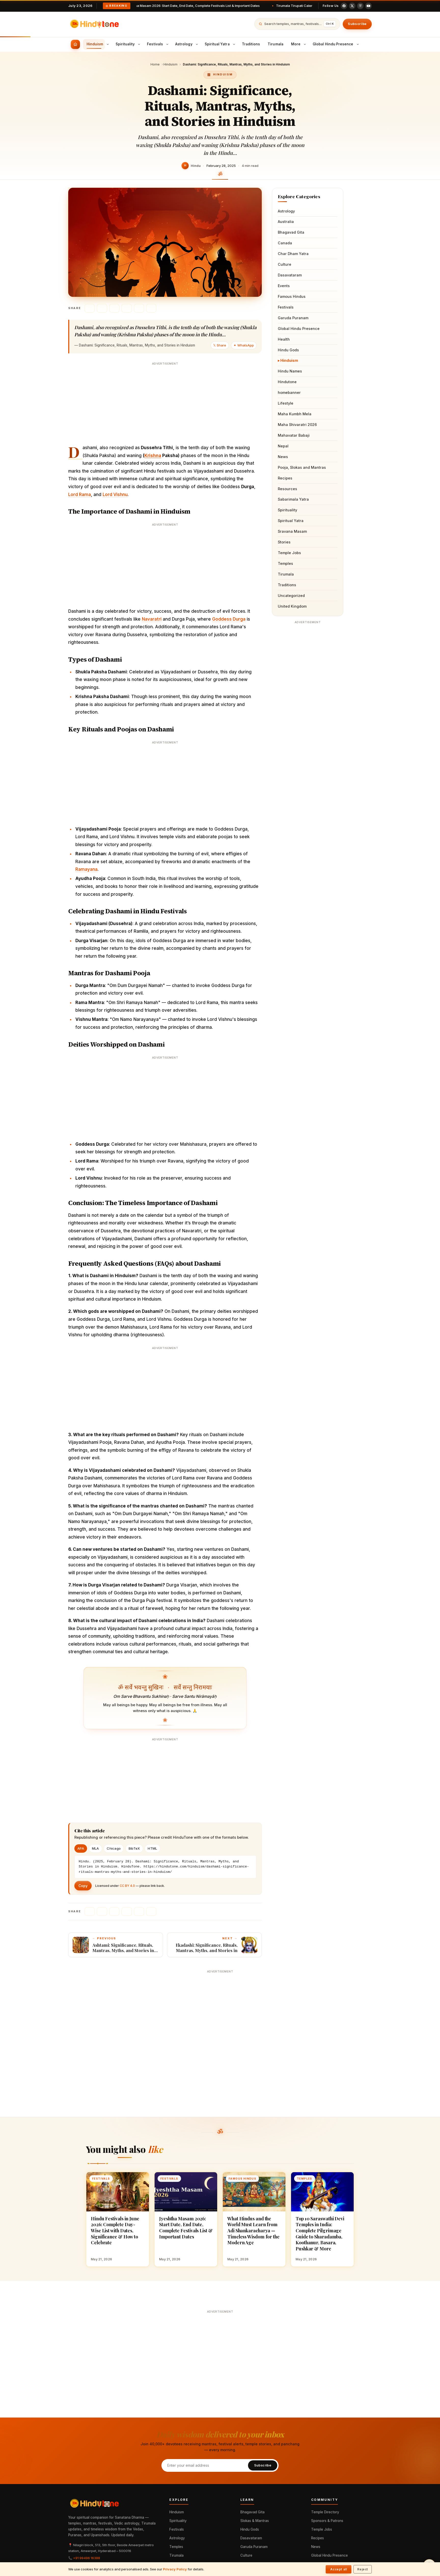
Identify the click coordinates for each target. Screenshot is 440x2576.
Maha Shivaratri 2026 (297, 424)
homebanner (289, 392)
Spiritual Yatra (291, 520)
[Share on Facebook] (102, 308)
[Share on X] (90, 308)
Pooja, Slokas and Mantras (302, 467)
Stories (284, 542)
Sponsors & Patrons (327, 2521)
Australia (286, 221)
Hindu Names (290, 371)
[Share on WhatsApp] (114, 308)
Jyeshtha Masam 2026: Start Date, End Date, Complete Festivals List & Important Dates (198, 6)
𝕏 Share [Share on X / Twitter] (219, 345)
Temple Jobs (289, 553)
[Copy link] (151, 308)
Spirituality (287, 510)
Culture (284, 264)
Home (155, 64)
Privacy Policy (175, 2569)
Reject (362, 2569)
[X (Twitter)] (352, 6)
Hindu (196, 166)
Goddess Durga (228, 619)
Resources (287, 489)
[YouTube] (368, 6)
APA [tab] (80, 1848)
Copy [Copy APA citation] (83, 1886)
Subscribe (357, 24)
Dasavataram (290, 275)
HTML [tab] (152, 1848)
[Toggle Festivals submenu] (167, 44)
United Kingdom (292, 606)
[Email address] (204, 2465)
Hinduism (170, 64)
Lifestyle (285, 403)
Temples (285, 563)
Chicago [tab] (114, 1848)
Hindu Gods (288, 350)
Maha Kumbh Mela (294, 414)
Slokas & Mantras (254, 2521)
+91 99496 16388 (86, 2558)
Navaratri (151, 619)
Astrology (286, 211)
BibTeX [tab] (134, 1848)
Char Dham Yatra (293, 253)
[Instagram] (360, 6)
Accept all (338, 2569)
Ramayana (86, 869)
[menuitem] (75, 44)
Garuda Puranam (293, 318)
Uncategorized (291, 595)
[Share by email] (139, 308)
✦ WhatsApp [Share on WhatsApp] (243, 345)
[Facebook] (344, 6)
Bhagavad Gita (291, 232)
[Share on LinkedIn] (126, 308)
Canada (285, 243)
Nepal (283, 446)
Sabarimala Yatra (293, 499)
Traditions (287, 585)
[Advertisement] (165, 403)
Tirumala (286, 574)
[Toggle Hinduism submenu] (108, 44)
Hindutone (287, 382)
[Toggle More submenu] (305, 44)
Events (284, 286)
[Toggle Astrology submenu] (197, 44)
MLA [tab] (95, 1848)
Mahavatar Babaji (294, 435)
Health (284, 339)
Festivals (286, 307)
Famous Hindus (292, 296)
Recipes (285, 478)
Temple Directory (325, 2512)
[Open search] (297, 24)
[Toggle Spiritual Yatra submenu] (234, 44)
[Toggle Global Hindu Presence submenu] (358, 44)
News (283, 457)
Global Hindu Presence (299, 328)
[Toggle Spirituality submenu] (139, 44)
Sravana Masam (292, 531)
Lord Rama (79, 494)
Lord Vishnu (115, 494)
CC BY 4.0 (127, 1886)
